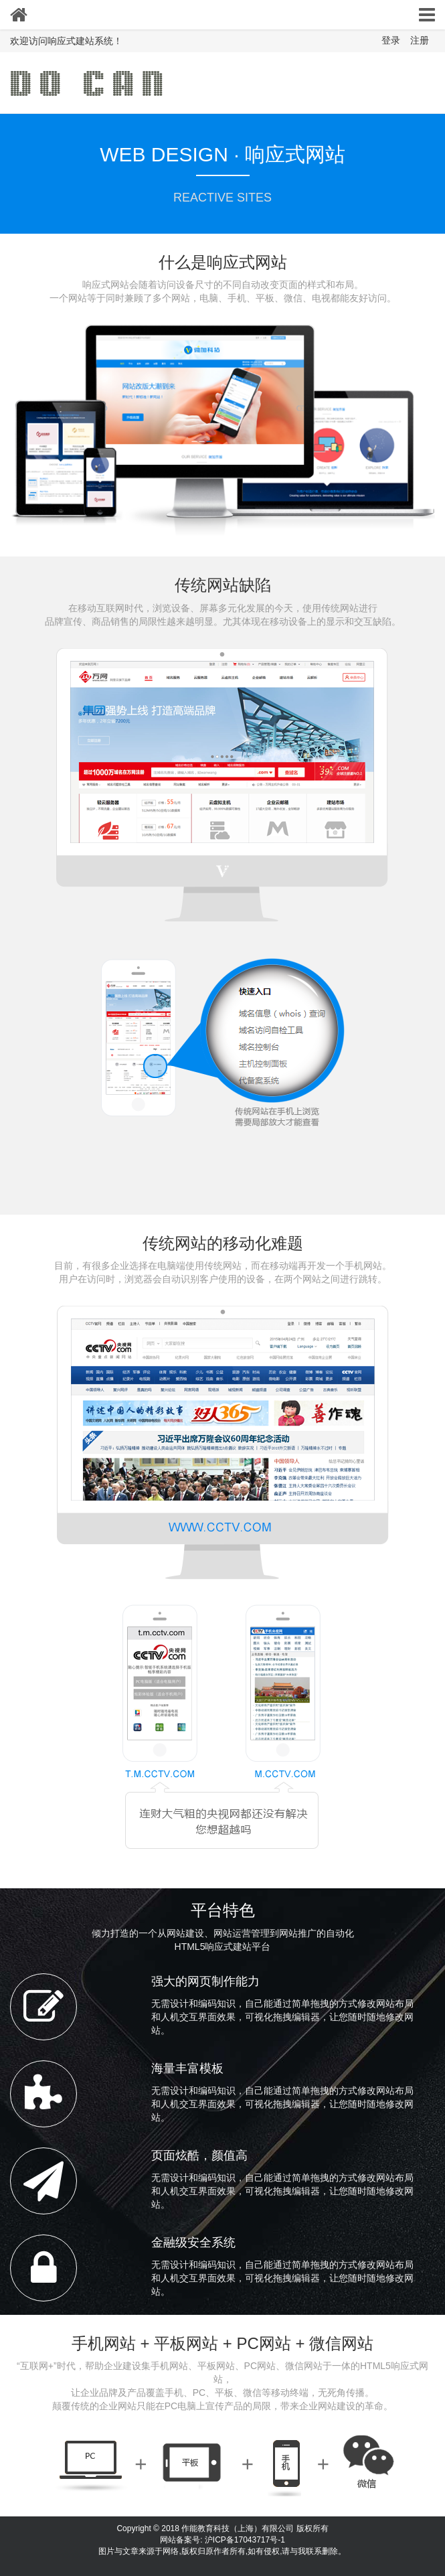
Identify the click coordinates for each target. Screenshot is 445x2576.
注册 (419, 40)
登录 (390, 40)
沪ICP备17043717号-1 (245, 2540)
